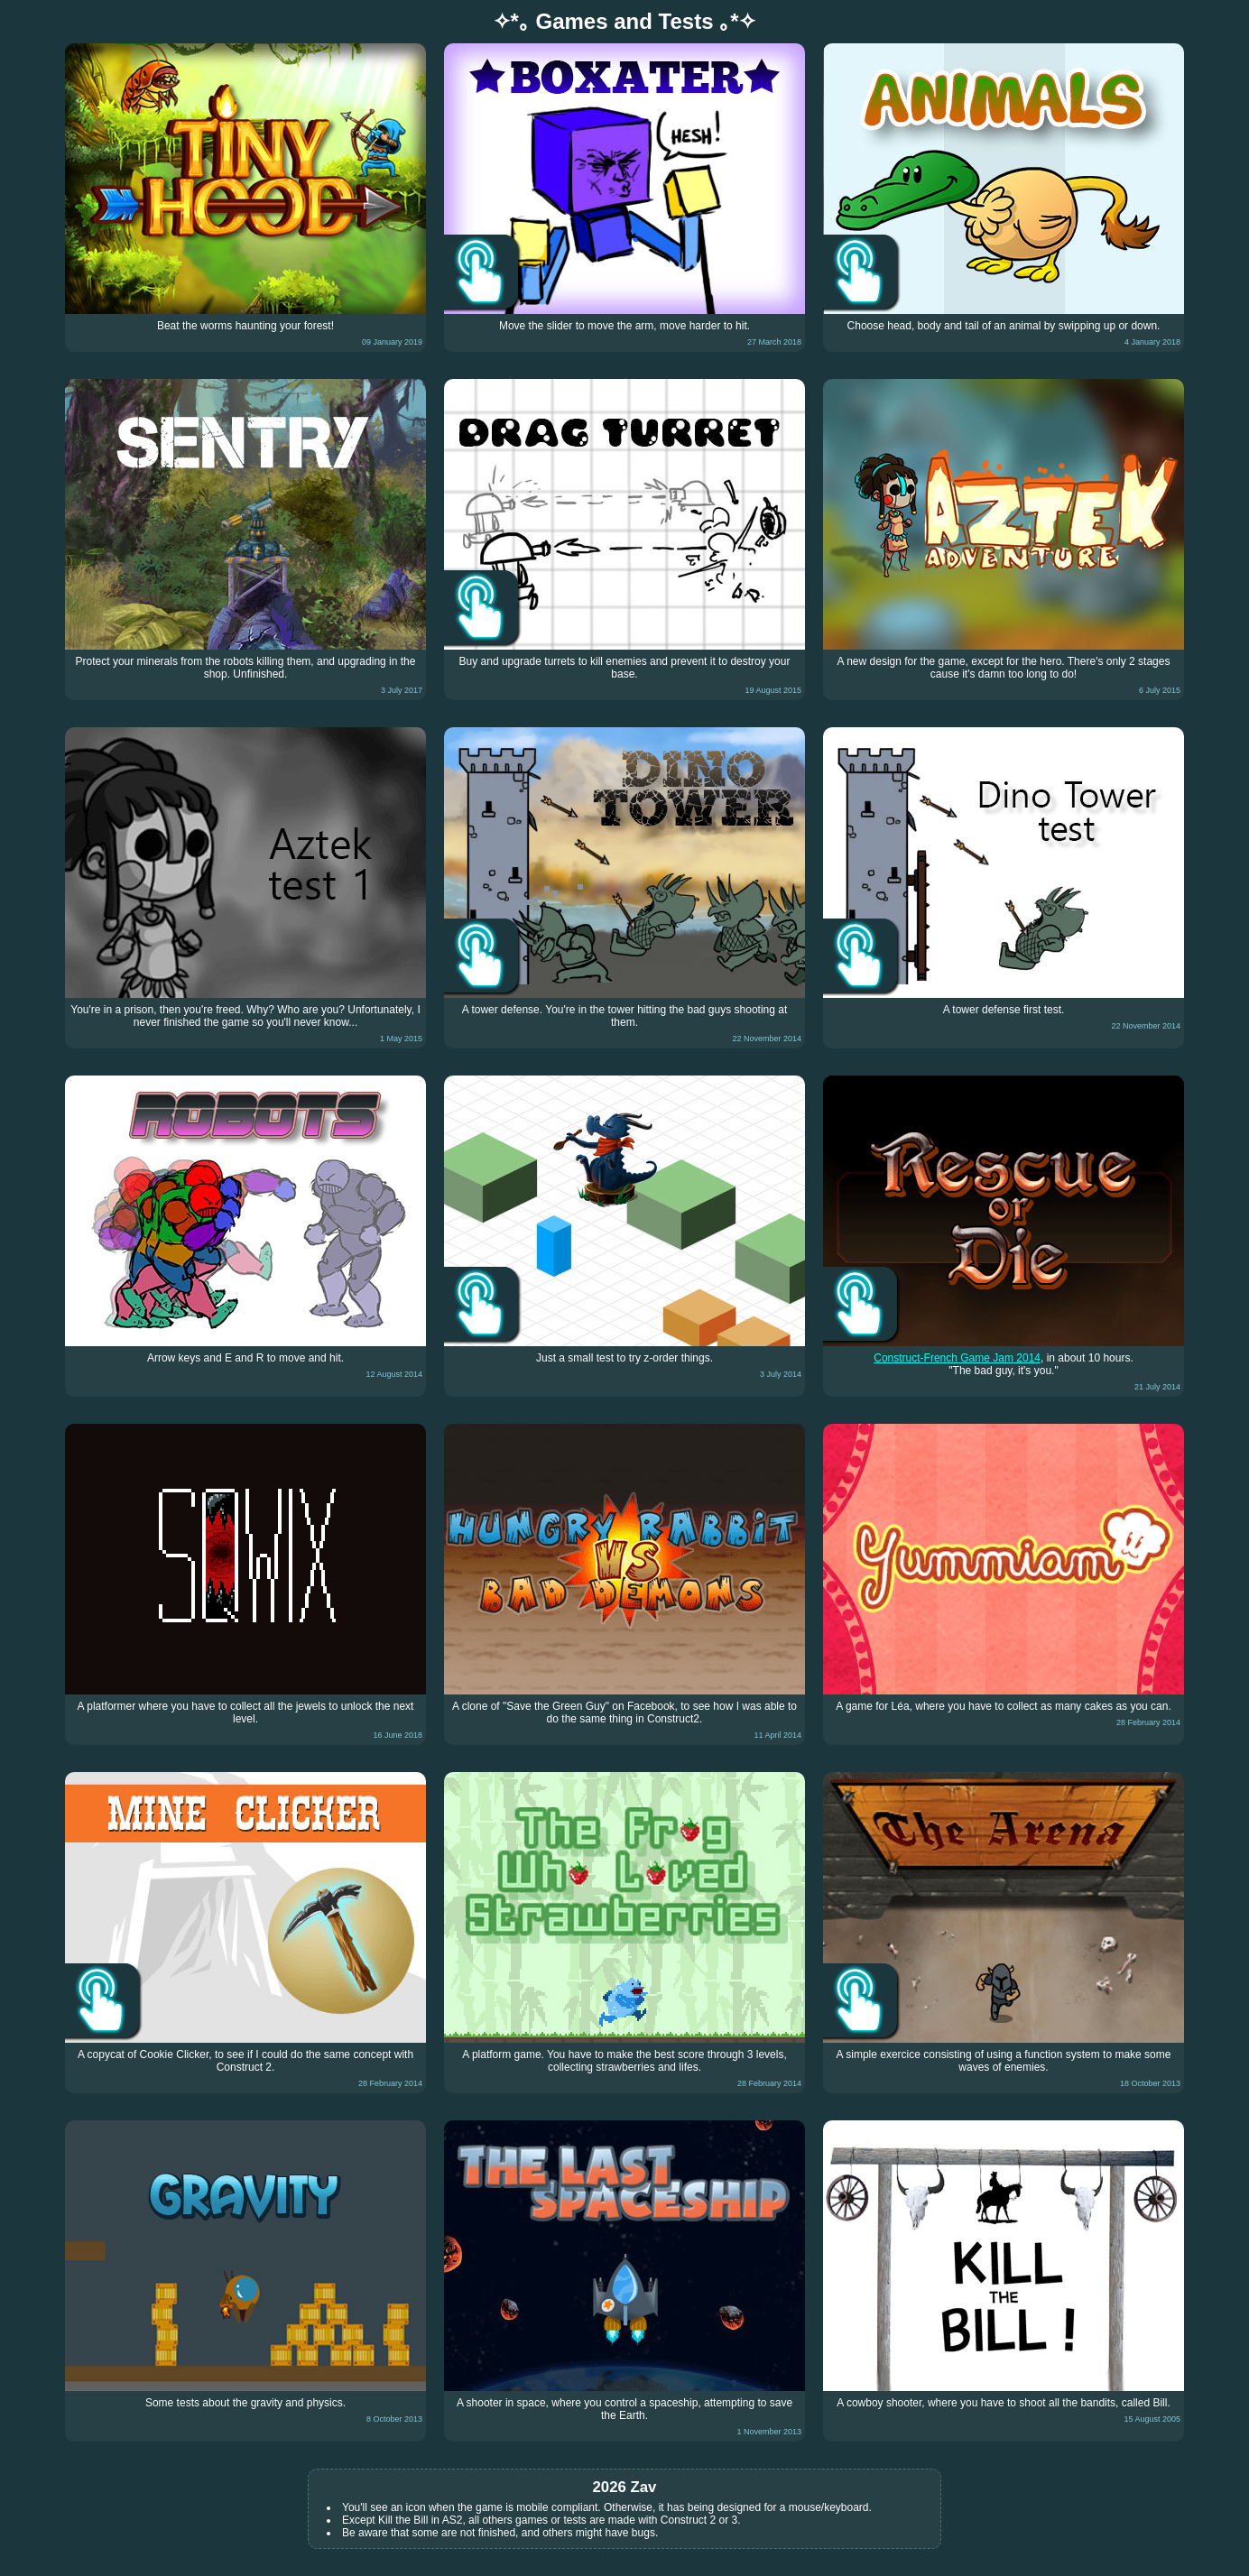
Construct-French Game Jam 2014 (957, 1358)
